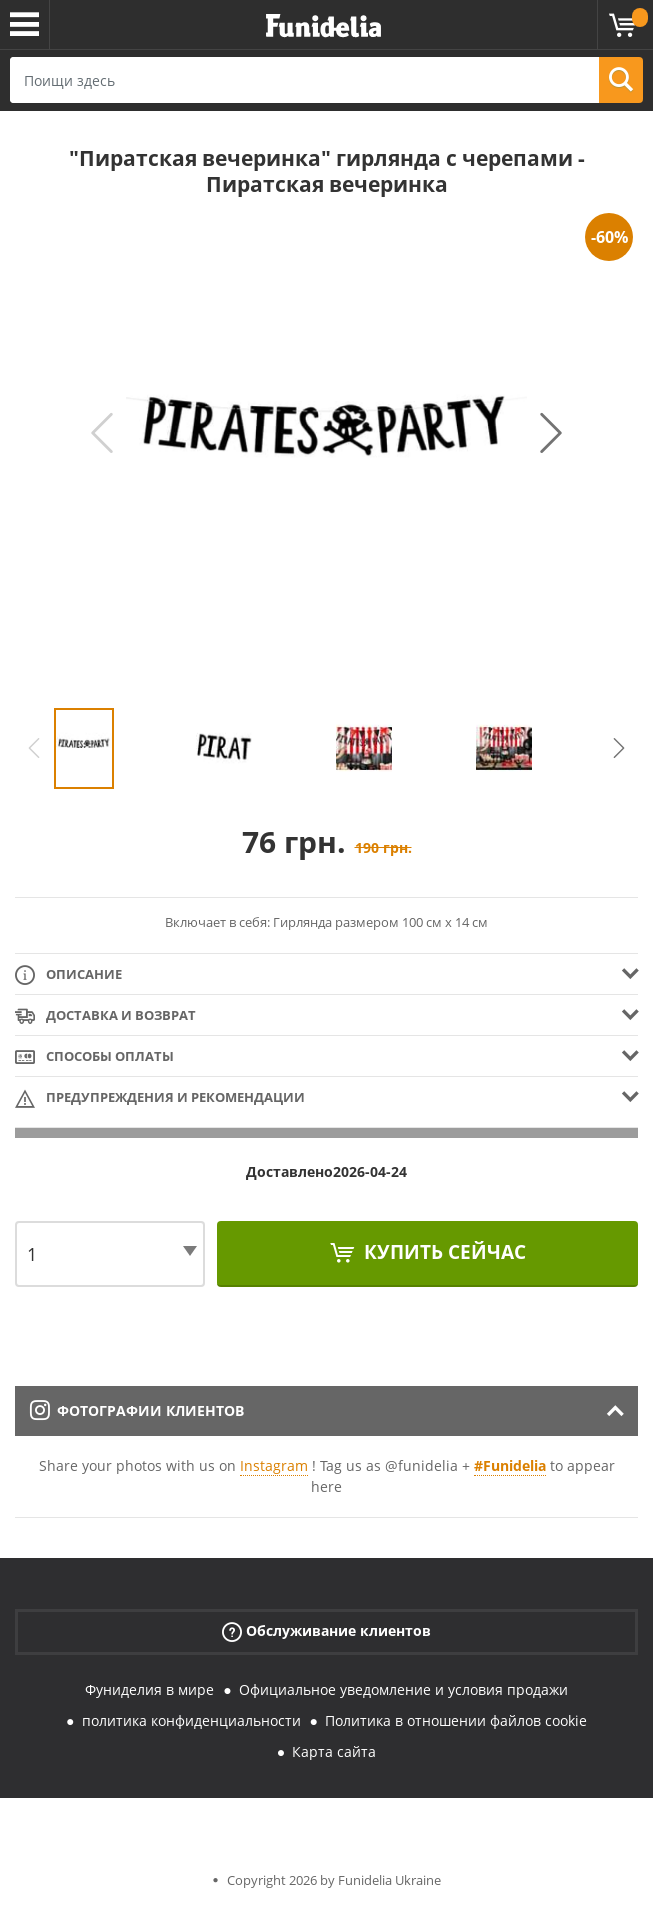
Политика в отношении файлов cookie (456, 1720)
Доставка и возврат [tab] (105, 1016)
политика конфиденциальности (191, 1720)
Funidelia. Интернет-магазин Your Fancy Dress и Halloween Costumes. (323, 26)
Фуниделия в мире (149, 1689)
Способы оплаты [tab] (94, 1057)
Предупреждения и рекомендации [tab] (160, 1098)
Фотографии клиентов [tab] (137, 1410)
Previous (102, 433)
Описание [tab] (68, 975)
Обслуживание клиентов (326, 1631)
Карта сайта (334, 1751)
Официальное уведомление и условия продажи (403, 1689)
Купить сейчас (442, 1252)
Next (551, 433)
